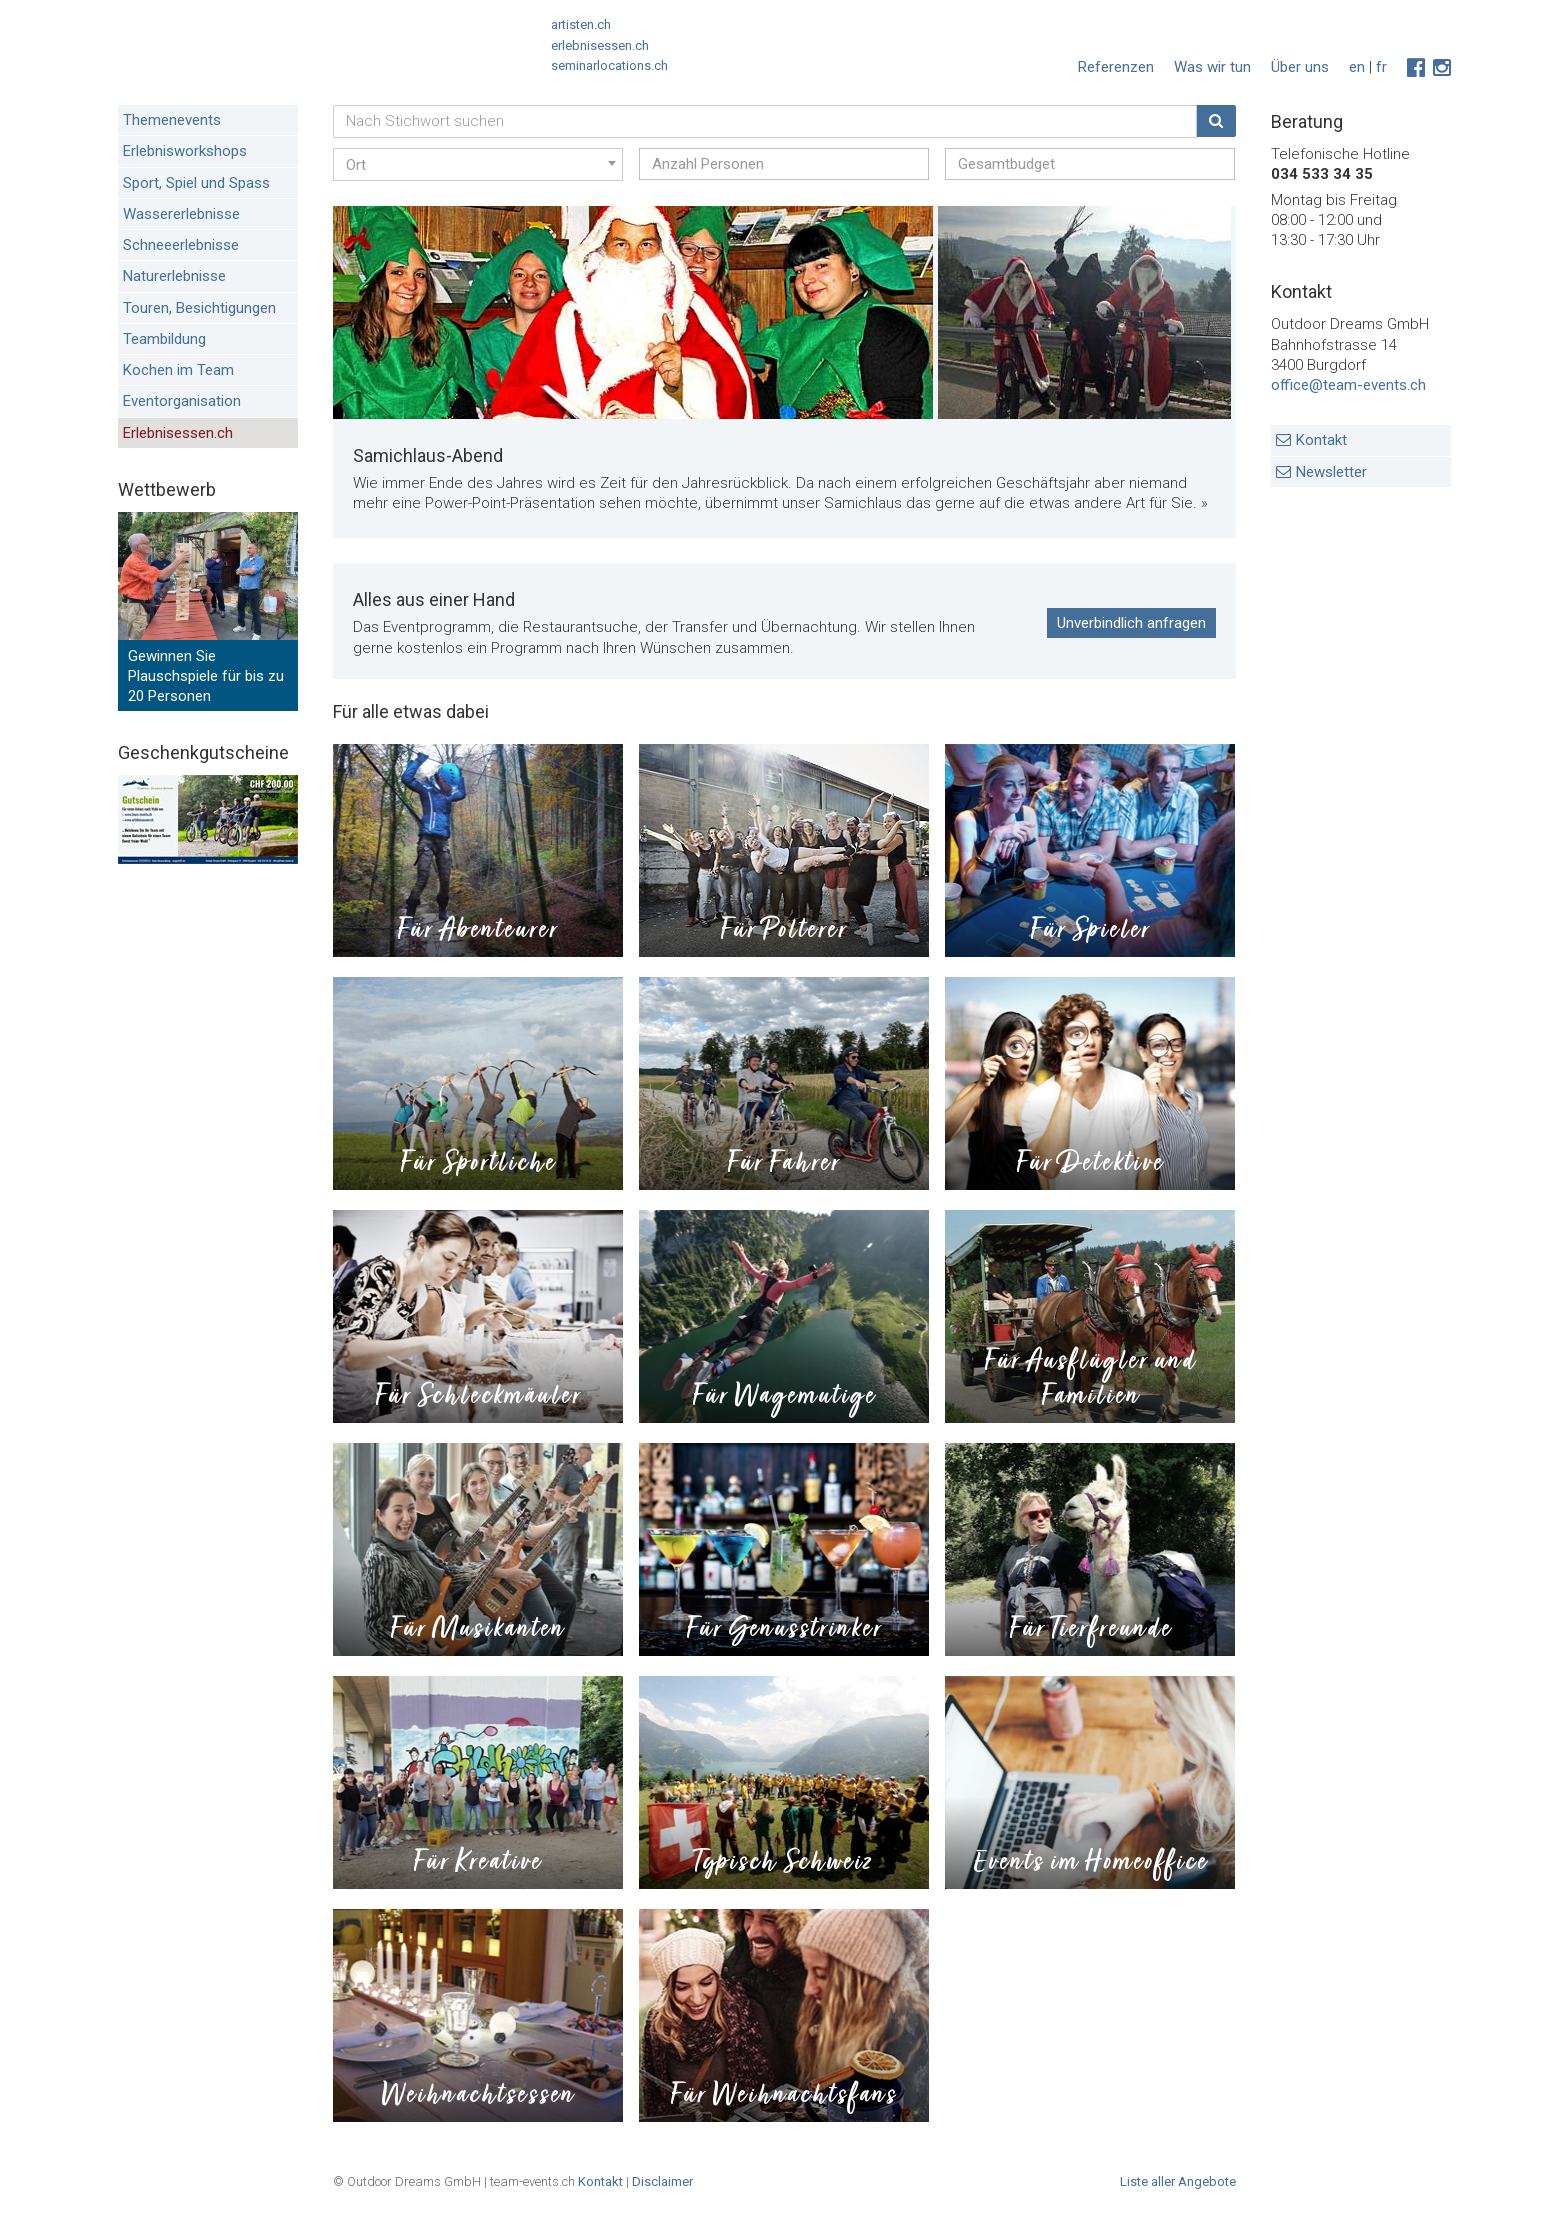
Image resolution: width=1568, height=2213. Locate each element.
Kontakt (1321, 440)
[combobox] (478, 164)
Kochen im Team (178, 370)
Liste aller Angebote (1178, 2181)
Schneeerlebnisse (181, 245)
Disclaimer (662, 2181)
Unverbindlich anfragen (1131, 623)
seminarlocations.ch (609, 65)
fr (1381, 67)
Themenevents (172, 120)
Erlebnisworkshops (185, 151)
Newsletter (1331, 472)
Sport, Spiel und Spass (196, 183)
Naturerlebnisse (174, 276)
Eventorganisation (182, 401)
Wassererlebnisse (181, 214)
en (1357, 67)
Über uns (1300, 67)
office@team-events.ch (1348, 385)
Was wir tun (1212, 67)
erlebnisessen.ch (600, 45)
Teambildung (164, 339)
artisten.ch (581, 24)
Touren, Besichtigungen (199, 308)
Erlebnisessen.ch (178, 433)
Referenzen (1116, 67)
